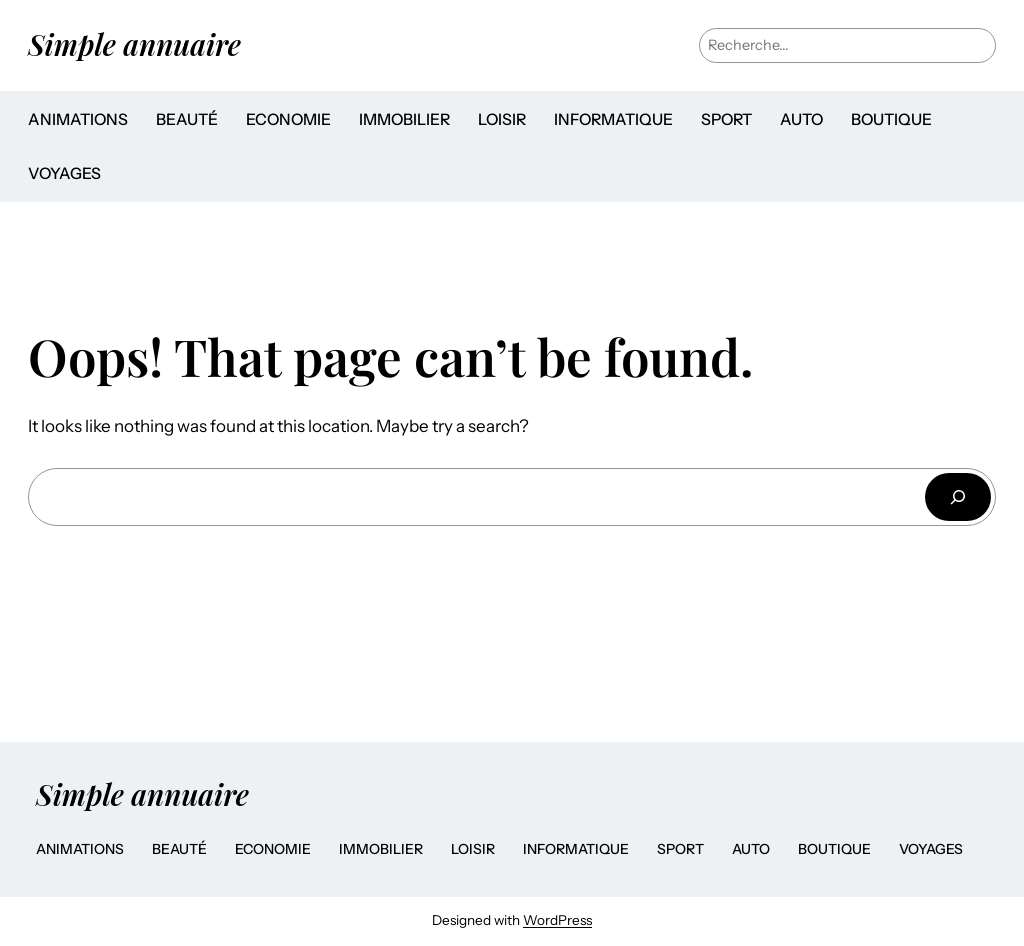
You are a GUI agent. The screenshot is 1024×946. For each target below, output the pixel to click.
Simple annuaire (134, 44)
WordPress (557, 920)
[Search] (958, 496)
